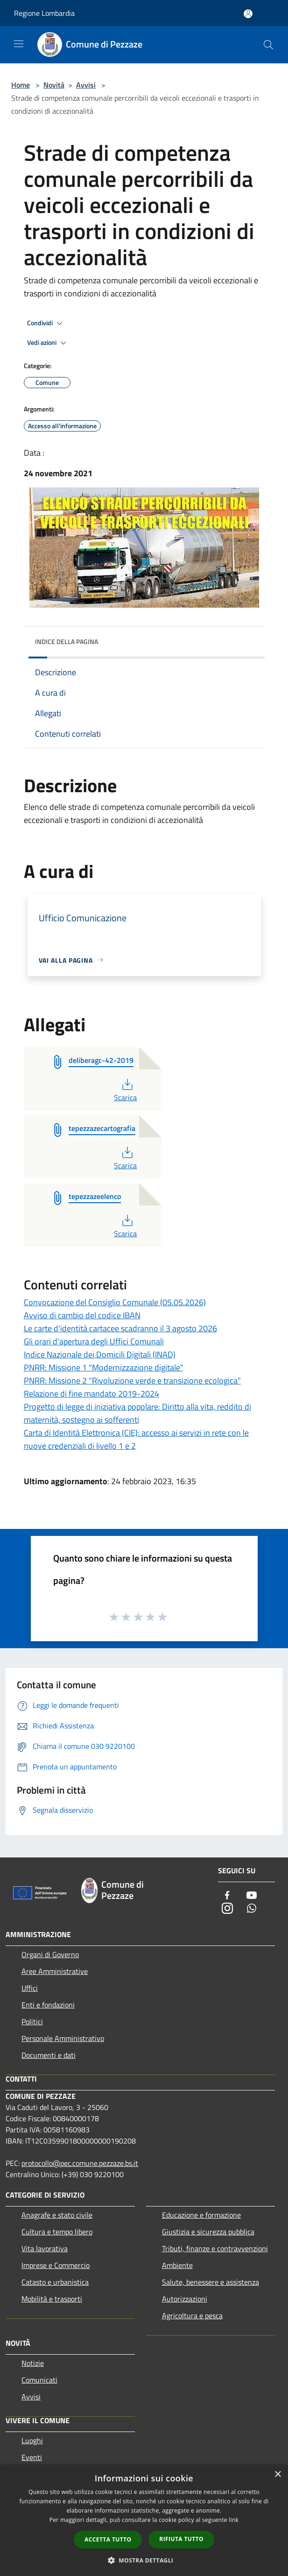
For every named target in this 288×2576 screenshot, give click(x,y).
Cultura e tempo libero (56, 2231)
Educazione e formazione (201, 2214)
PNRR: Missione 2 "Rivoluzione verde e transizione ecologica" (132, 1380)
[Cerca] (268, 44)
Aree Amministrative (54, 1971)
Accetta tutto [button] (107, 2539)
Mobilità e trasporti (51, 2298)
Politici (32, 2021)
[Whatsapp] (251, 1909)
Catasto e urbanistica (55, 2282)
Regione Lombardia (44, 13)
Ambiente (177, 2265)
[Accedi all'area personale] (248, 14)
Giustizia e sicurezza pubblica (208, 2231)
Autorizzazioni (184, 2298)
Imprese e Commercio (55, 2265)
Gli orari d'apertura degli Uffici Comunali (94, 1341)
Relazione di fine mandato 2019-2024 (91, 1393)
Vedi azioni (48, 343)
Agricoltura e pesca (192, 2315)
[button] (144, 2560)
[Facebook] (227, 1896)
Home (20, 84)
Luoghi (32, 2440)
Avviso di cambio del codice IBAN (82, 1315)
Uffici (29, 1988)
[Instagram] (227, 1909)
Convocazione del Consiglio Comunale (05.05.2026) (115, 1302)
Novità (53, 84)
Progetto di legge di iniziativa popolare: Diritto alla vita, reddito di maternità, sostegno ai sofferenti (137, 1413)
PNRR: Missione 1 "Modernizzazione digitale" (103, 1367)
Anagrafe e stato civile (56, 2214)
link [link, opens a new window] (234, 2520)
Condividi (46, 323)
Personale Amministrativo (62, 2038)
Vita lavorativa (44, 2248)
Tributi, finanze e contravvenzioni (215, 2248)
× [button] (277, 2474)
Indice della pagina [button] (66, 641)
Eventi (31, 2457)
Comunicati (39, 2379)
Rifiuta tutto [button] (181, 2539)
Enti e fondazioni (48, 2004)
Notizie (32, 2363)
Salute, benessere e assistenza (210, 2282)
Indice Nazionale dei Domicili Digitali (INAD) (100, 1354)
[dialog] (144, 2520)
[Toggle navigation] (18, 43)
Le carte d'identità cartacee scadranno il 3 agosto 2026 (120, 1328)
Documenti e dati (48, 2055)
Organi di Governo (50, 1954)
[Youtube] (251, 1896)
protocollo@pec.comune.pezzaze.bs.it (79, 2163)
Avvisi (86, 84)
